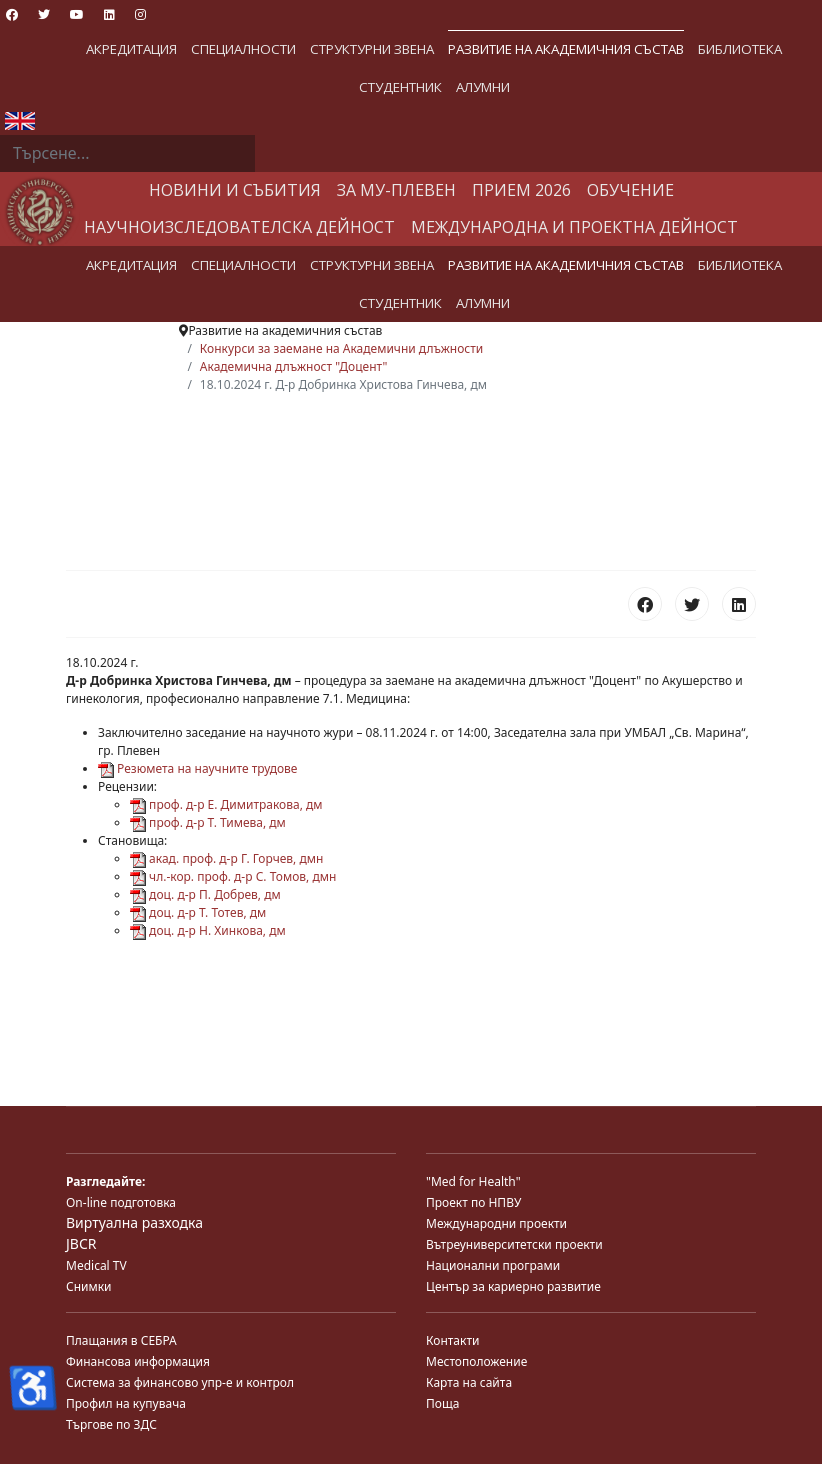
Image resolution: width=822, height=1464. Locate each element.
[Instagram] (140, 14)
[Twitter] (44, 14)
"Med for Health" (473, 1181)
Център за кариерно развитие (513, 1286)
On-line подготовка (121, 1202)
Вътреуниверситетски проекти (514, 1244)
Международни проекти (496, 1223)
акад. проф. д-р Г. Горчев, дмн (226, 858)
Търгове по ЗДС (111, 1424)
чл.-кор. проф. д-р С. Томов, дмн (233, 876)
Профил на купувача (126, 1403)
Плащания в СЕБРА (121, 1340)
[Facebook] (12, 14)
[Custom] (172, 14)
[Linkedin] (109, 14)
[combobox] (127, 154)
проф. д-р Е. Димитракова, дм (226, 804)
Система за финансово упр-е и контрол (180, 1382)
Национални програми (493, 1265)
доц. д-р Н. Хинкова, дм (208, 930)
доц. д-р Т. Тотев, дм (198, 912)
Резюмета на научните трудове (197, 768)
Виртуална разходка (134, 1222)
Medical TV (96, 1265)
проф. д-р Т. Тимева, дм (208, 822)
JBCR (81, 1243)
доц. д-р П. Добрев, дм (205, 894)
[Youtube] (77, 14)
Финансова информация (138, 1361)
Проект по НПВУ (473, 1202)
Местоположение (476, 1361)
